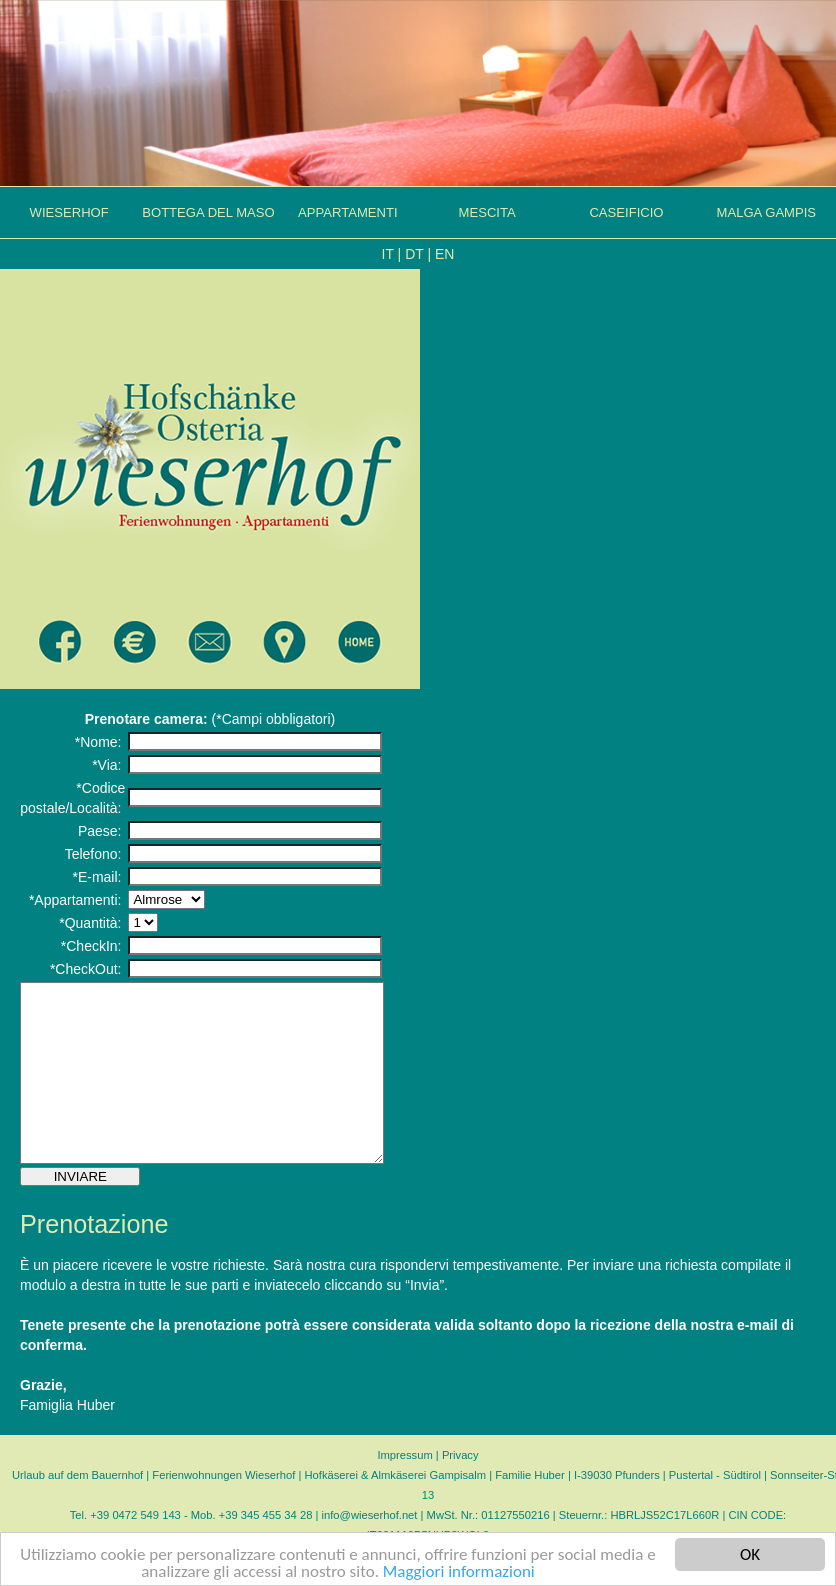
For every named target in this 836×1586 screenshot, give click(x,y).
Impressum (404, 1491)
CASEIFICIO (626, 212)
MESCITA (487, 212)
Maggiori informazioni (459, 1572)
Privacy (460, 1491)
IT (388, 254)
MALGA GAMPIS (767, 212)
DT (414, 254)
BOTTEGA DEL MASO (208, 212)
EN (444, 254)
